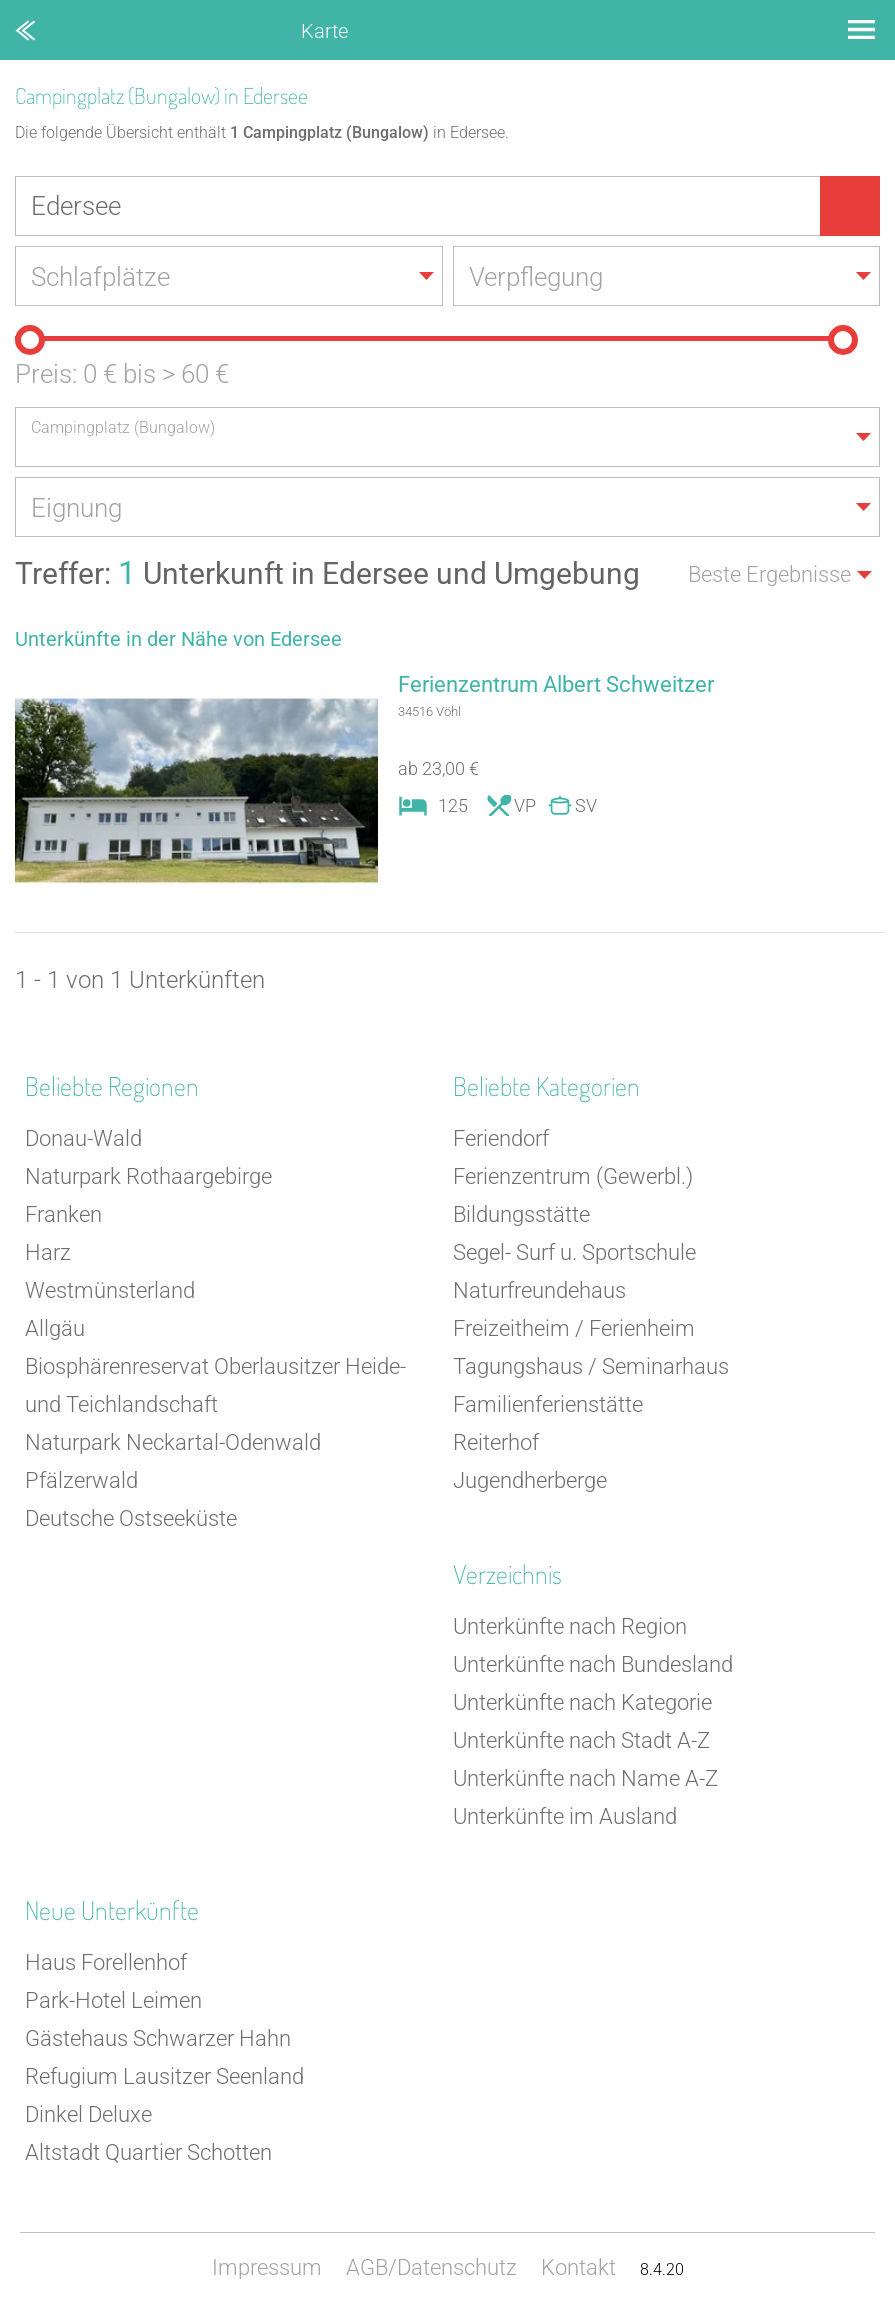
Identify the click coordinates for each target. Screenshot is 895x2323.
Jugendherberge (530, 1480)
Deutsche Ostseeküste (131, 1518)
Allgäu (55, 1328)
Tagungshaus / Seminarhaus (591, 1366)
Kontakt (578, 2267)
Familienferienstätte (548, 1404)
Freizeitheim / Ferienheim (574, 1328)
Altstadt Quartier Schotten (148, 2152)
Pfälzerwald (81, 1480)
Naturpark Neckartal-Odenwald (173, 1442)
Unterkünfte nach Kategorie (582, 1702)
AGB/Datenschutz (431, 2267)
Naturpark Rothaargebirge (148, 1176)
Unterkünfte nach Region (570, 1626)
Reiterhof (496, 1442)
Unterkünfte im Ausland (565, 1816)
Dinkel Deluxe (88, 2114)
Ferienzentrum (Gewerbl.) (573, 1176)
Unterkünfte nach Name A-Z (585, 1778)
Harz (48, 1252)
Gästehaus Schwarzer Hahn (158, 2038)
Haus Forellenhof (106, 1962)
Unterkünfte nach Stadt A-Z (581, 1740)
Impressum (267, 2267)
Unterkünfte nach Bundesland (593, 1664)
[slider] (30, 340)
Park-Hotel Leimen (113, 2000)
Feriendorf (501, 1138)
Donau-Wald (83, 1138)
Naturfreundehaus (539, 1290)
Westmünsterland (110, 1290)
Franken (63, 1214)
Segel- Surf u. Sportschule (574, 1252)
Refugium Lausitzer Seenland (164, 2076)
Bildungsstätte (521, 1214)
